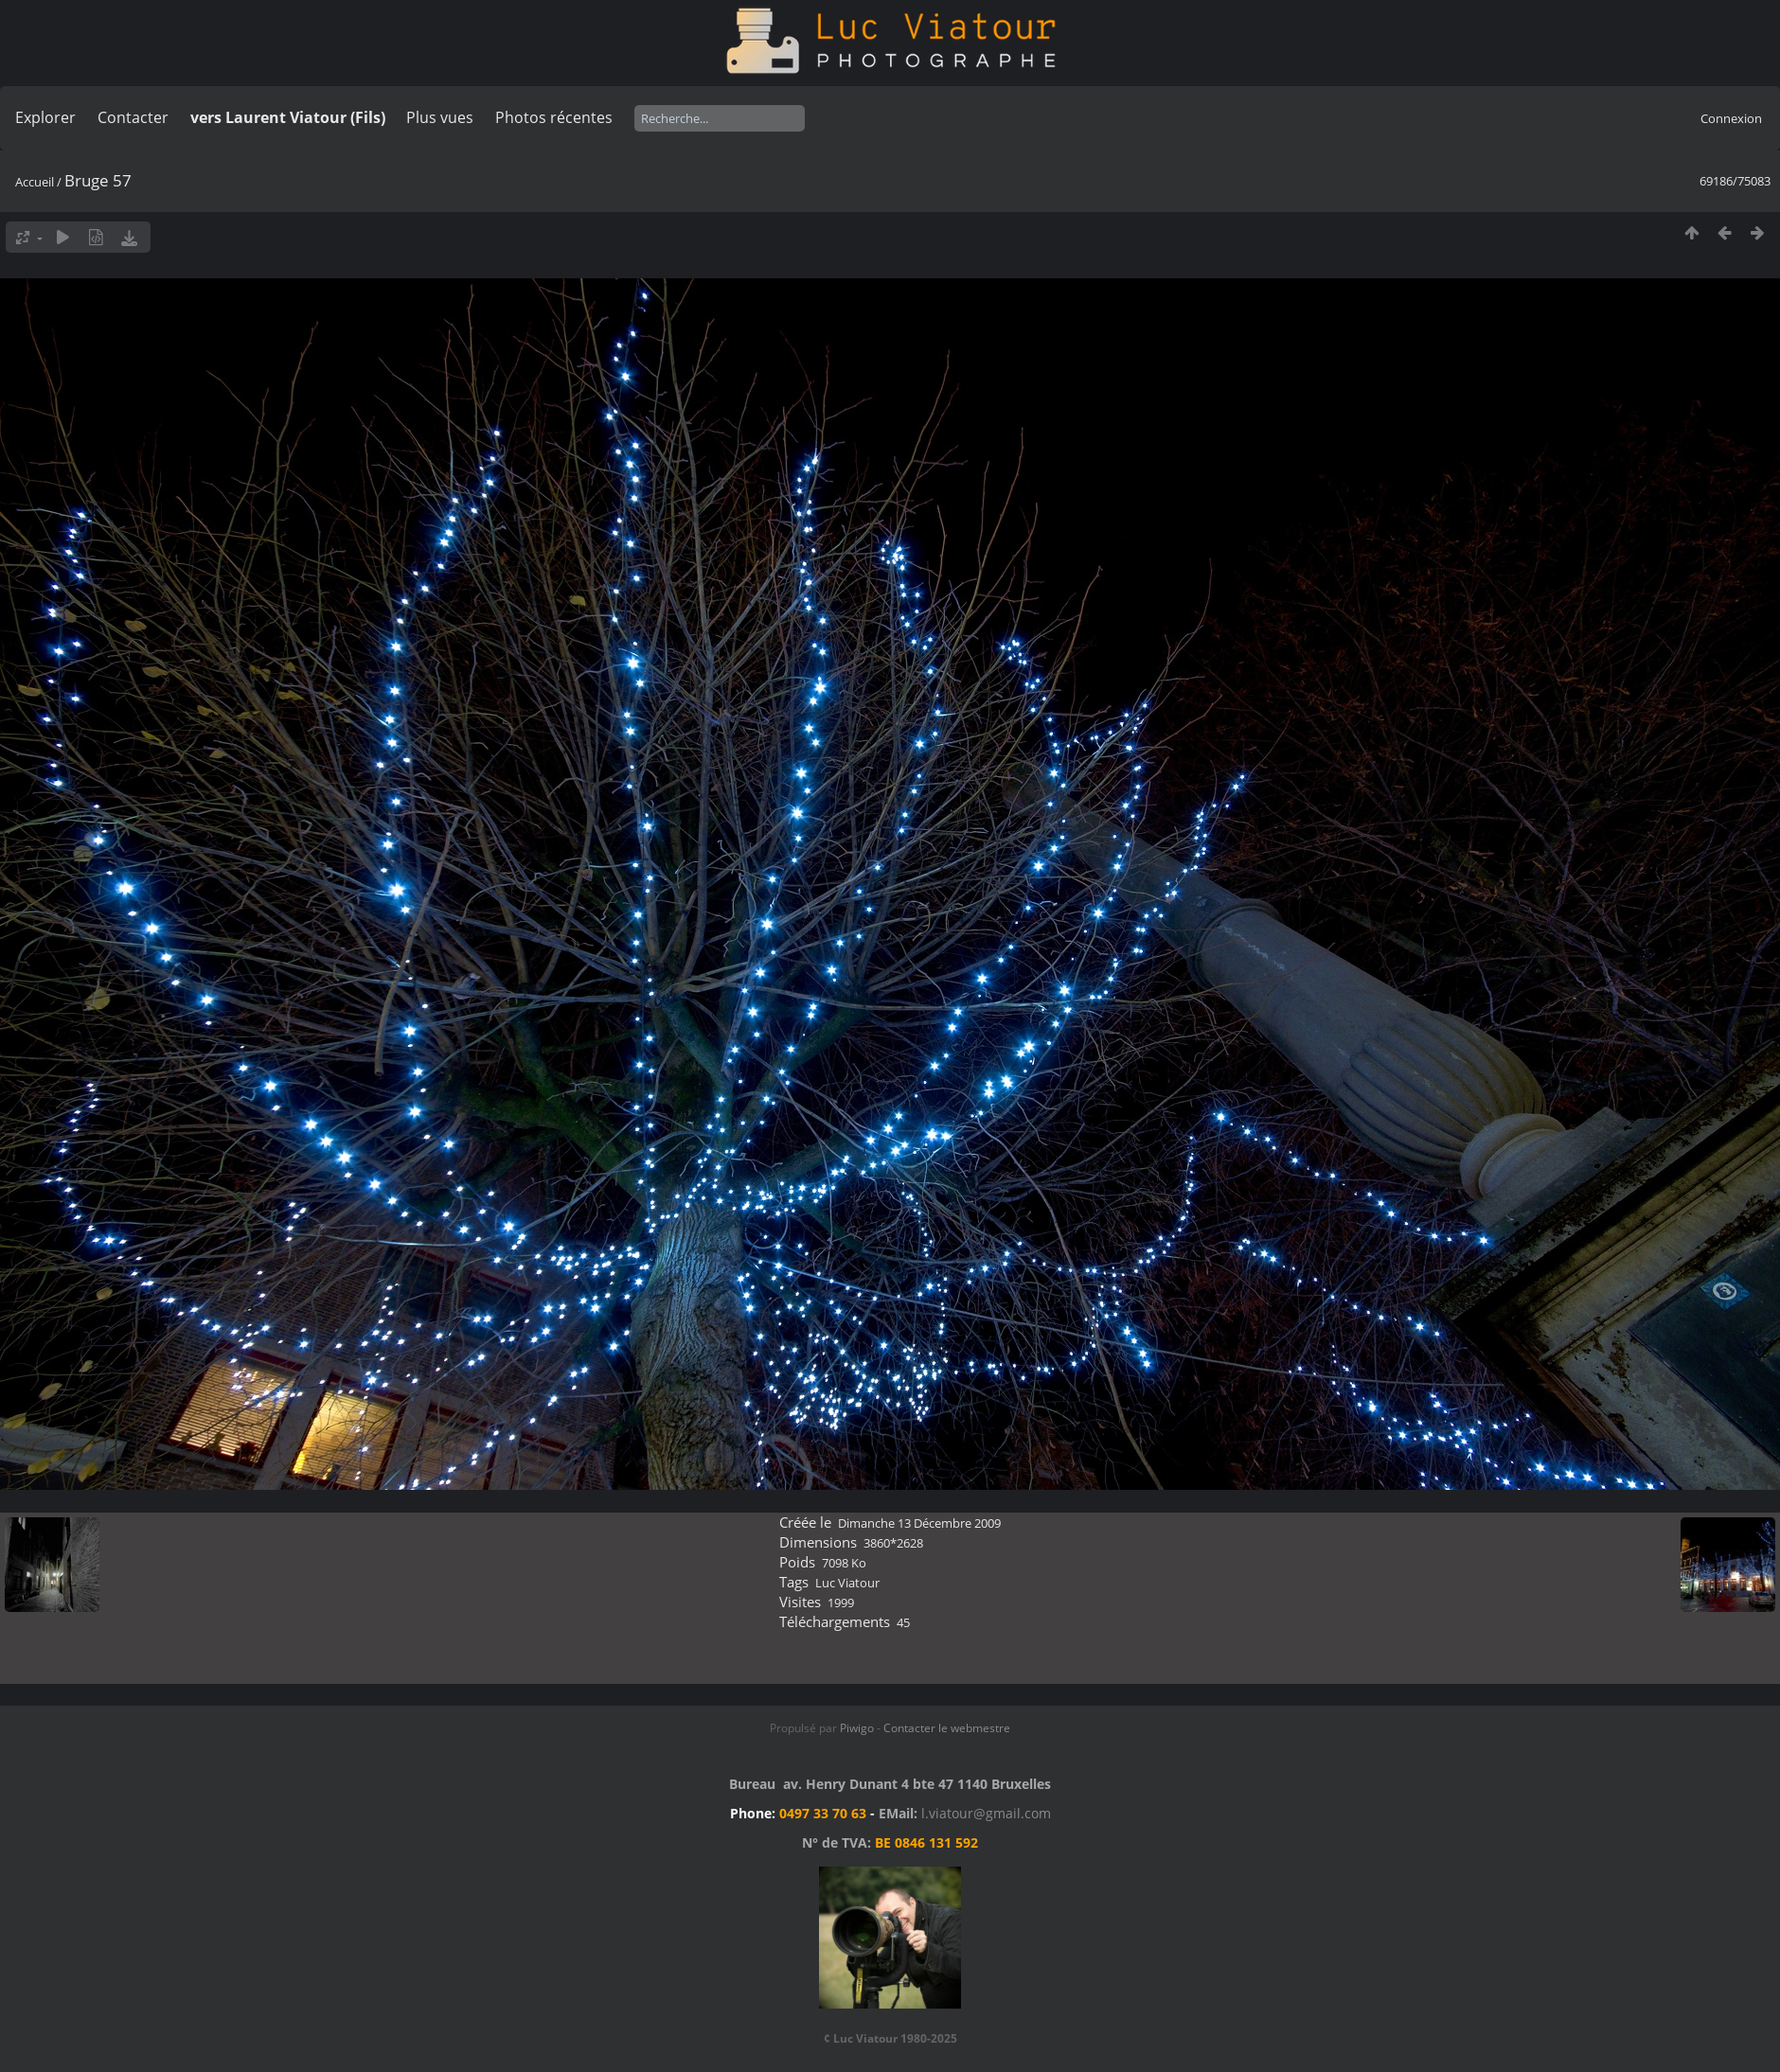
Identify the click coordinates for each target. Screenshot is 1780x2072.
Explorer (45, 117)
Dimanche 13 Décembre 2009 (919, 1523)
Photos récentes (554, 117)
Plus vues (439, 117)
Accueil (34, 181)
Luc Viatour (847, 1582)
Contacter (133, 117)
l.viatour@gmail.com (986, 1813)
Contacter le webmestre (946, 1728)
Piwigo (857, 1728)
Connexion (1731, 118)
